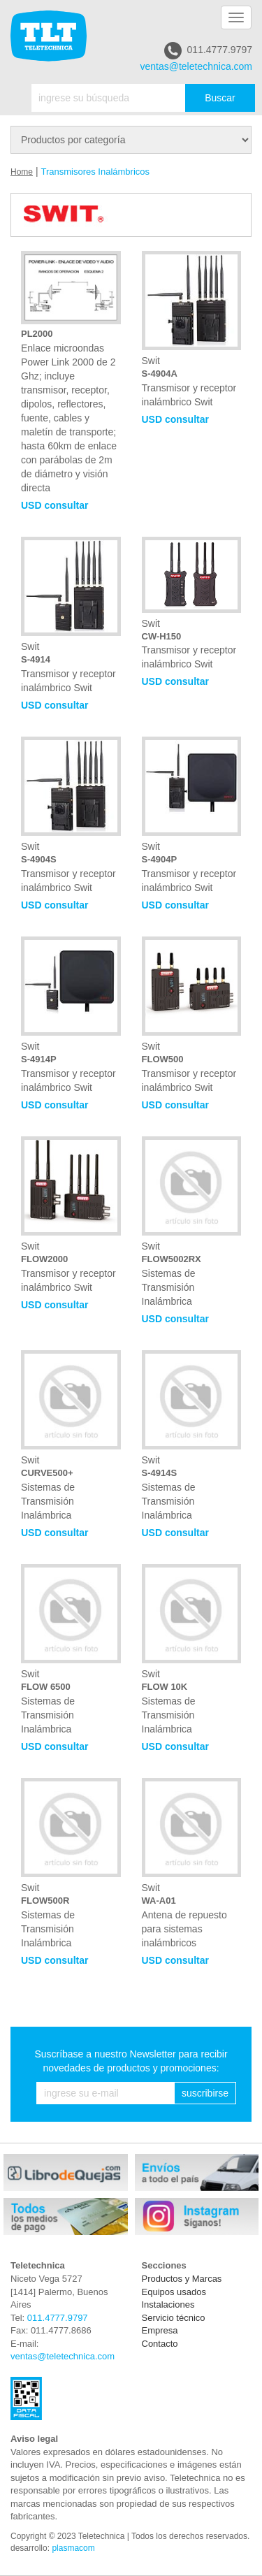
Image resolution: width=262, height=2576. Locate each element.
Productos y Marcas (182, 2278)
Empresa (160, 2330)
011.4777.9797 (208, 50)
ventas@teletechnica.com (196, 66)
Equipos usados (174, 2292)
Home (21, 172)
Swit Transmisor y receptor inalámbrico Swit (192, 329)
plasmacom (73, 2548)
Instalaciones (168, 2304)
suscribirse (205, 2093)
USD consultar (54, 505)
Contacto (160, 2343)
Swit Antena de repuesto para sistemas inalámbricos (192, 1863)
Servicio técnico (173, 2318)
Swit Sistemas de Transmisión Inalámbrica (192, 1221)
